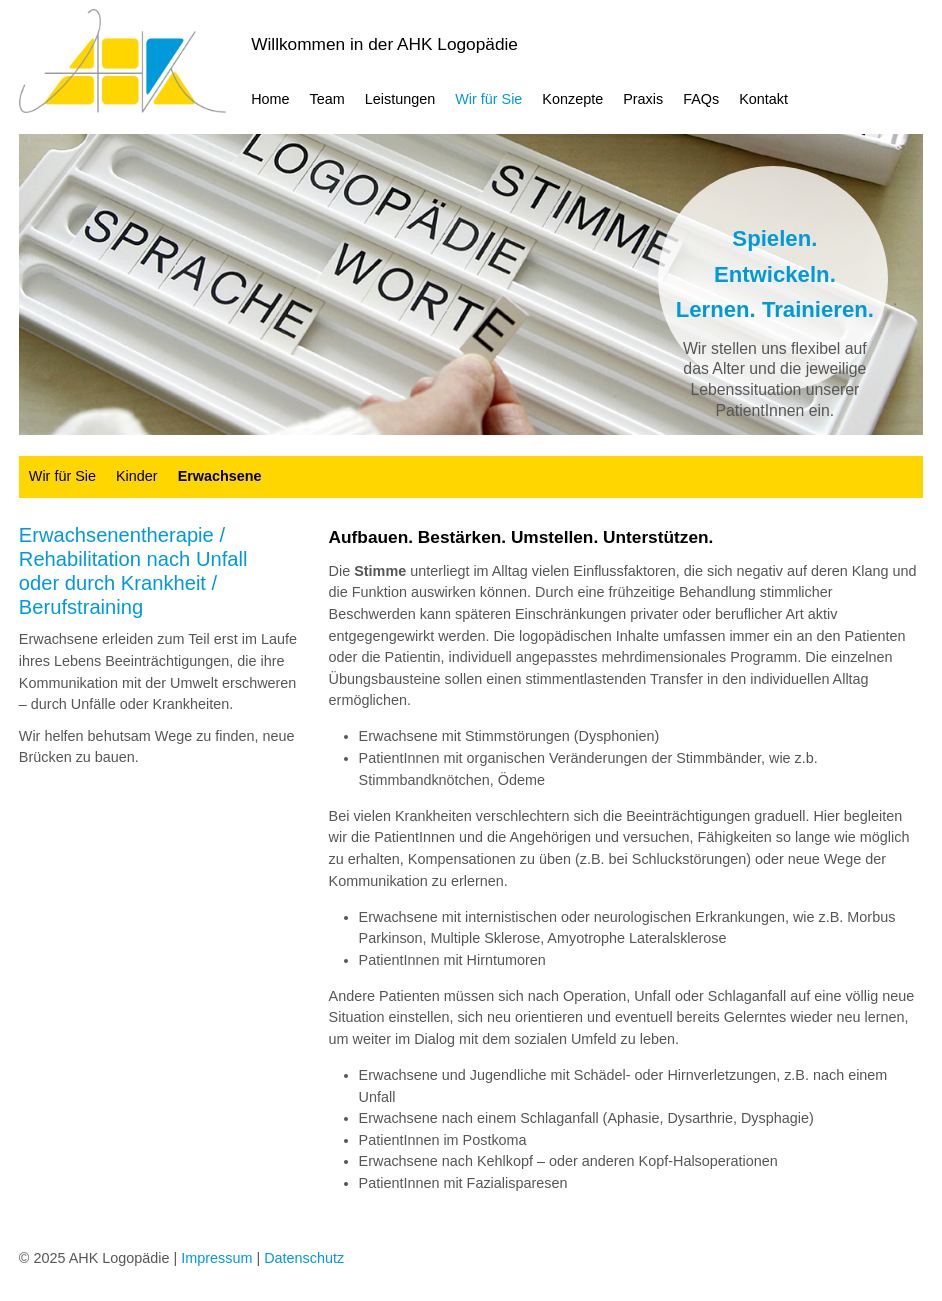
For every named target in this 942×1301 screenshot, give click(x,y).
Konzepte (572, 99)
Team (327, 99)
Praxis (643, 99)
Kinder (137, 476)
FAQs (701, 99)
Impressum (216, 1258)
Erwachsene (220, 476)
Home (270, 99)
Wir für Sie (488, 99)
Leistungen (400, 99)
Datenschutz (304, 1258)
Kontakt (763, 99)
